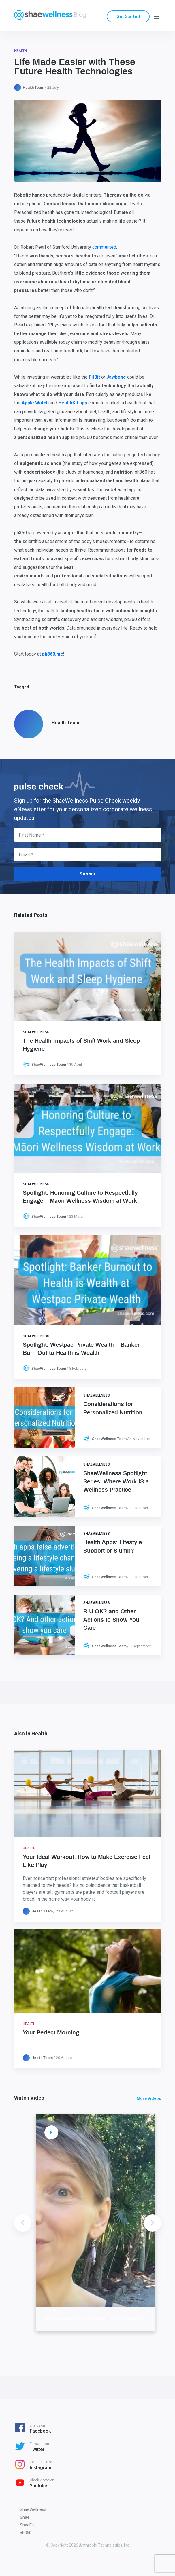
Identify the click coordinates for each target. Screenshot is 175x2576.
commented (104, 247)
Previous (22, 2223)
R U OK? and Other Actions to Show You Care (111, 1620)
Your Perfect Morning (51, 2033)
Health (20, 51)
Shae (24, 2517)
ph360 (25, 2532)
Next (152, 2223)
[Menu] (156, 16)
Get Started (128, 16)
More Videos (149, 2098)
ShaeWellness (36, 1032)
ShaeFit (27, 2525)
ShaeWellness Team (48, 1064)
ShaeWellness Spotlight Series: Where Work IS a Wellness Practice (116, 1481)
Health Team (33, 87)
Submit (88, 874)
